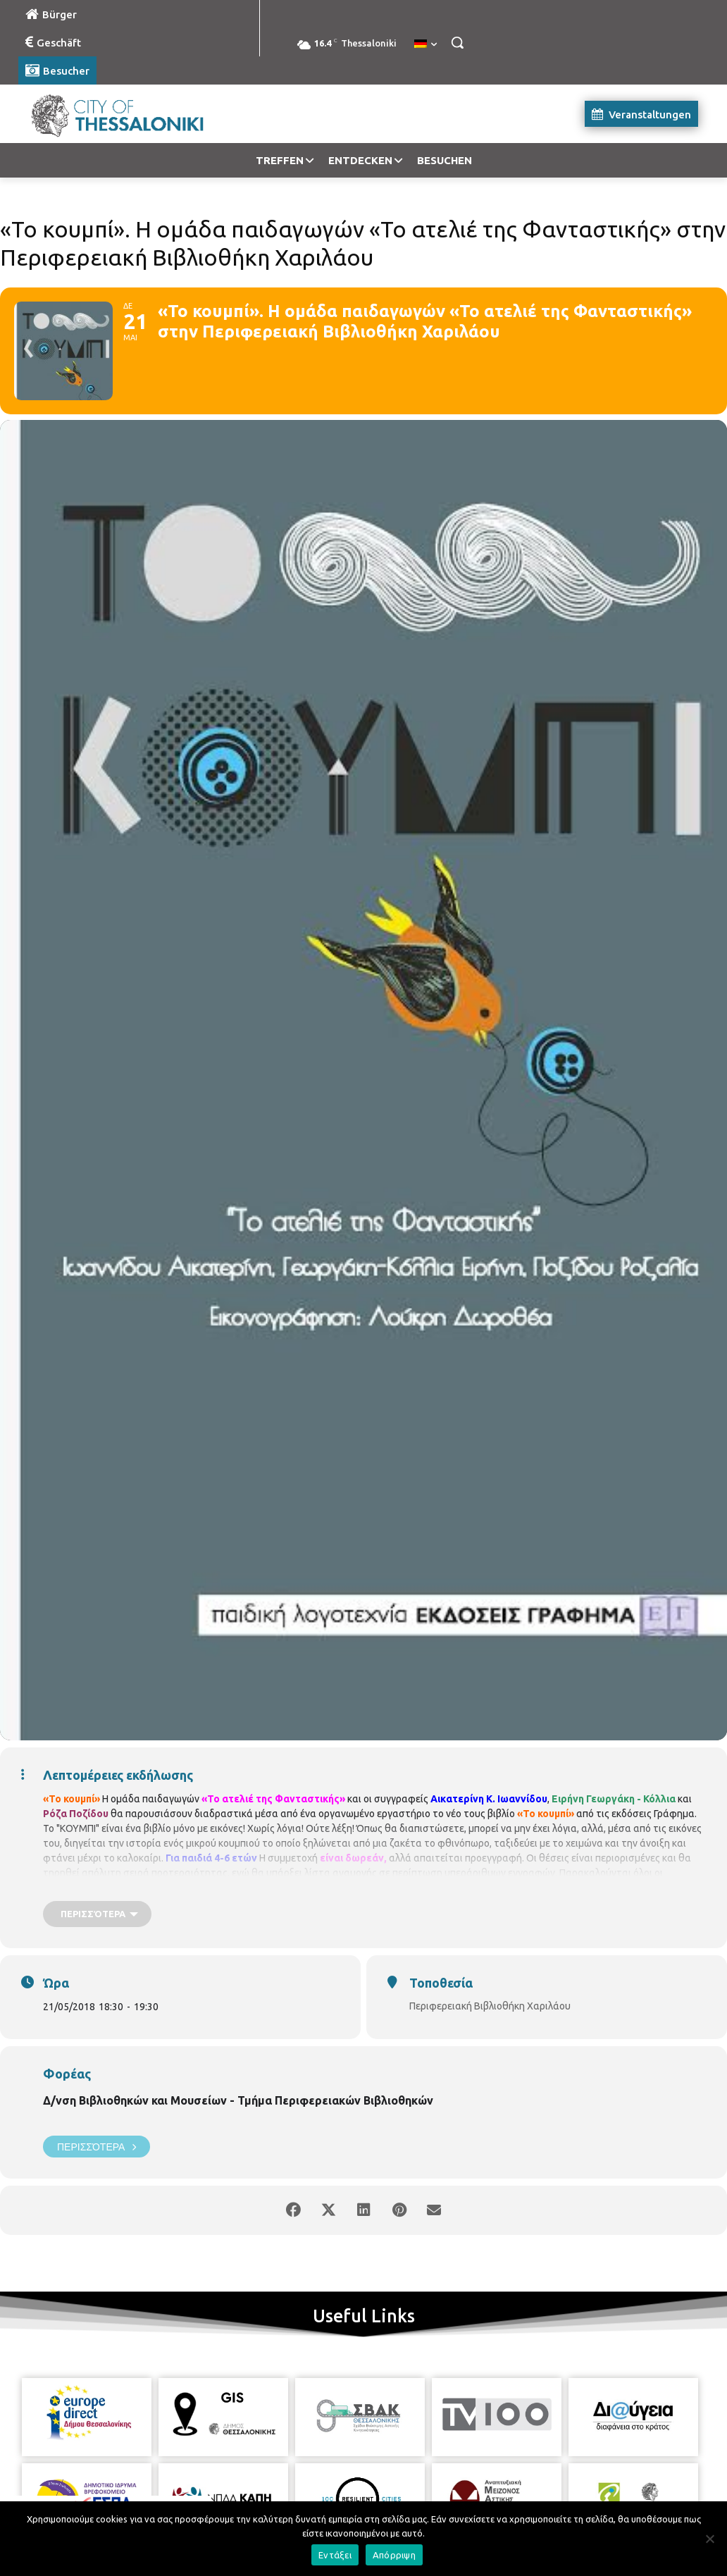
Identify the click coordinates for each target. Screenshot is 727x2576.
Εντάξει (335, 2555)
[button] (457, 42)
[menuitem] (425, 44)
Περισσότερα (96, 2146)
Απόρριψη (394, 2555)
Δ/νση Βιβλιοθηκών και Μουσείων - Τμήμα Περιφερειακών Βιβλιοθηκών (238, 2100)
